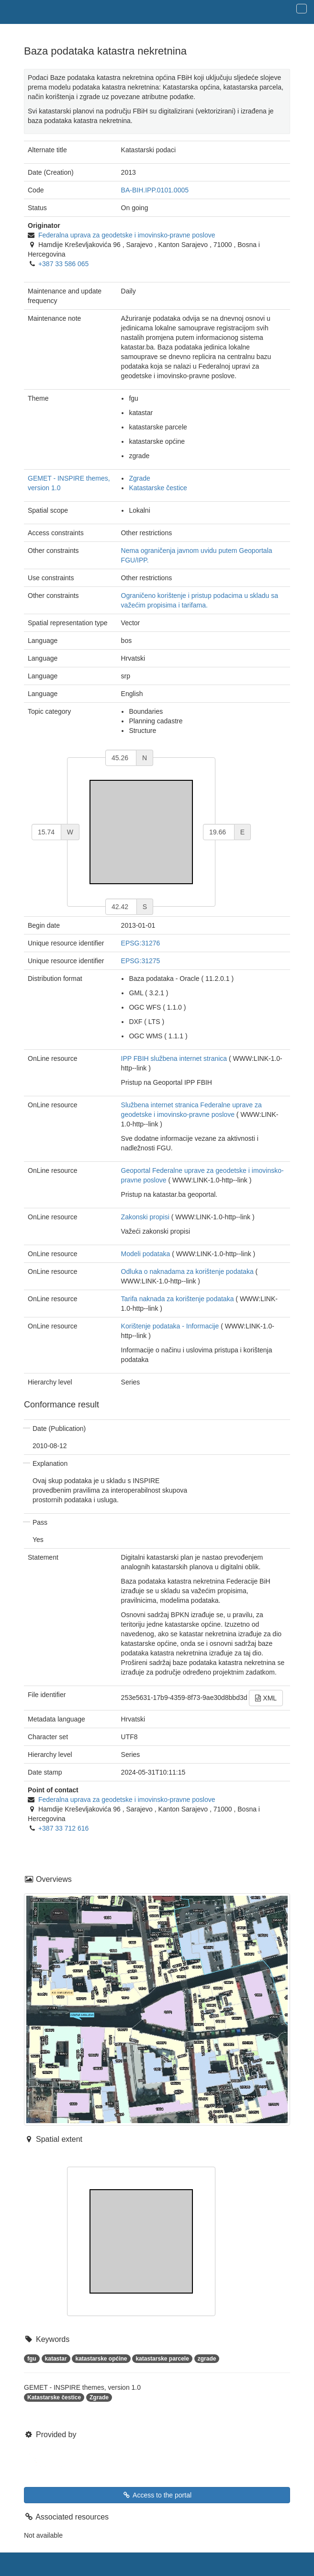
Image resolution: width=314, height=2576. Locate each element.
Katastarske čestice (158, 488)
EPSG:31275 (140, 961)
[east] (219, 832)
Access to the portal (157, 2495)
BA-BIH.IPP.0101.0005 (155, 190)
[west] (46, 832)
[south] (121, 907)
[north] (120, 758)
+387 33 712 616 (63, 1828)
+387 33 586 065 (63, 264)
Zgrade (139, 478)
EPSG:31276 (140, 943)
